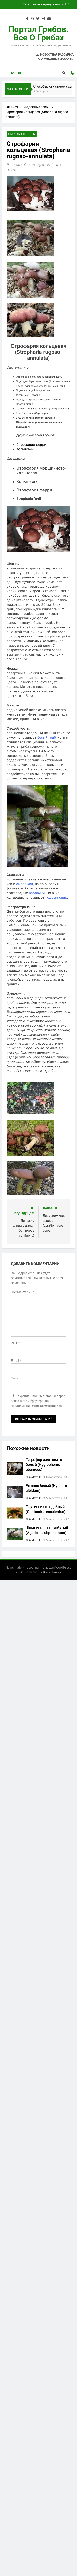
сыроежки (24, 884)
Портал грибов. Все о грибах (38, 34)
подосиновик (56, 897)
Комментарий (22, 1292)
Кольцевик (25, 449)
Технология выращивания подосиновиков (42, 4)
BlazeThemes (52, 1572)
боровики (37, 893)
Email (16, 1361)
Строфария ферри (31, 444)
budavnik (16, 165)
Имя (15, 1343)
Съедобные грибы (22, 134)
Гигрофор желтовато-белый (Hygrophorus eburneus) (44, 1465)
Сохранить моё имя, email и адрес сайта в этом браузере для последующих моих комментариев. (38, 1401)
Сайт (14, 1378)
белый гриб (46, 737)
